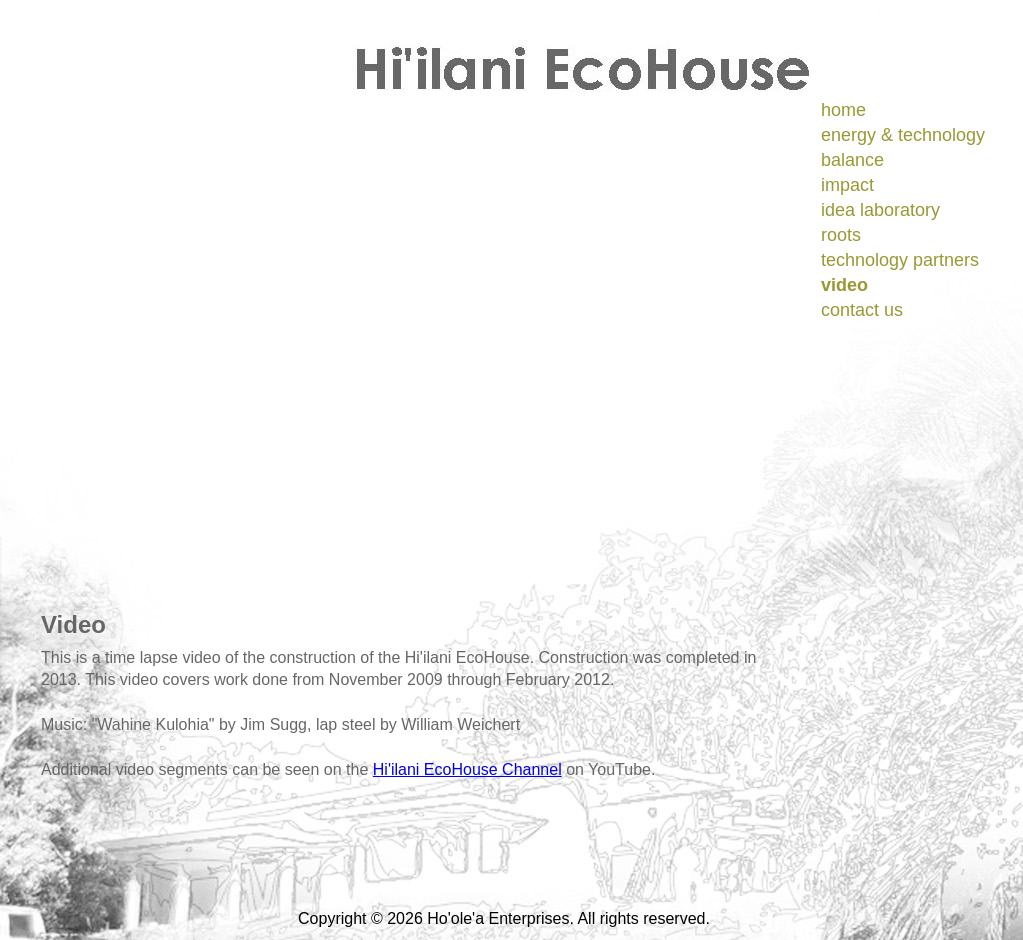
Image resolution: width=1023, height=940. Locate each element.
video (844, 285)
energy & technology (903, 135)
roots (841, 235)
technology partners (900, 260)
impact (847, 185)
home (843, 110)
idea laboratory (880, 210)
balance (852, 160)
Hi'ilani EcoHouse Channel (467, 769)
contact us (862, 310)
